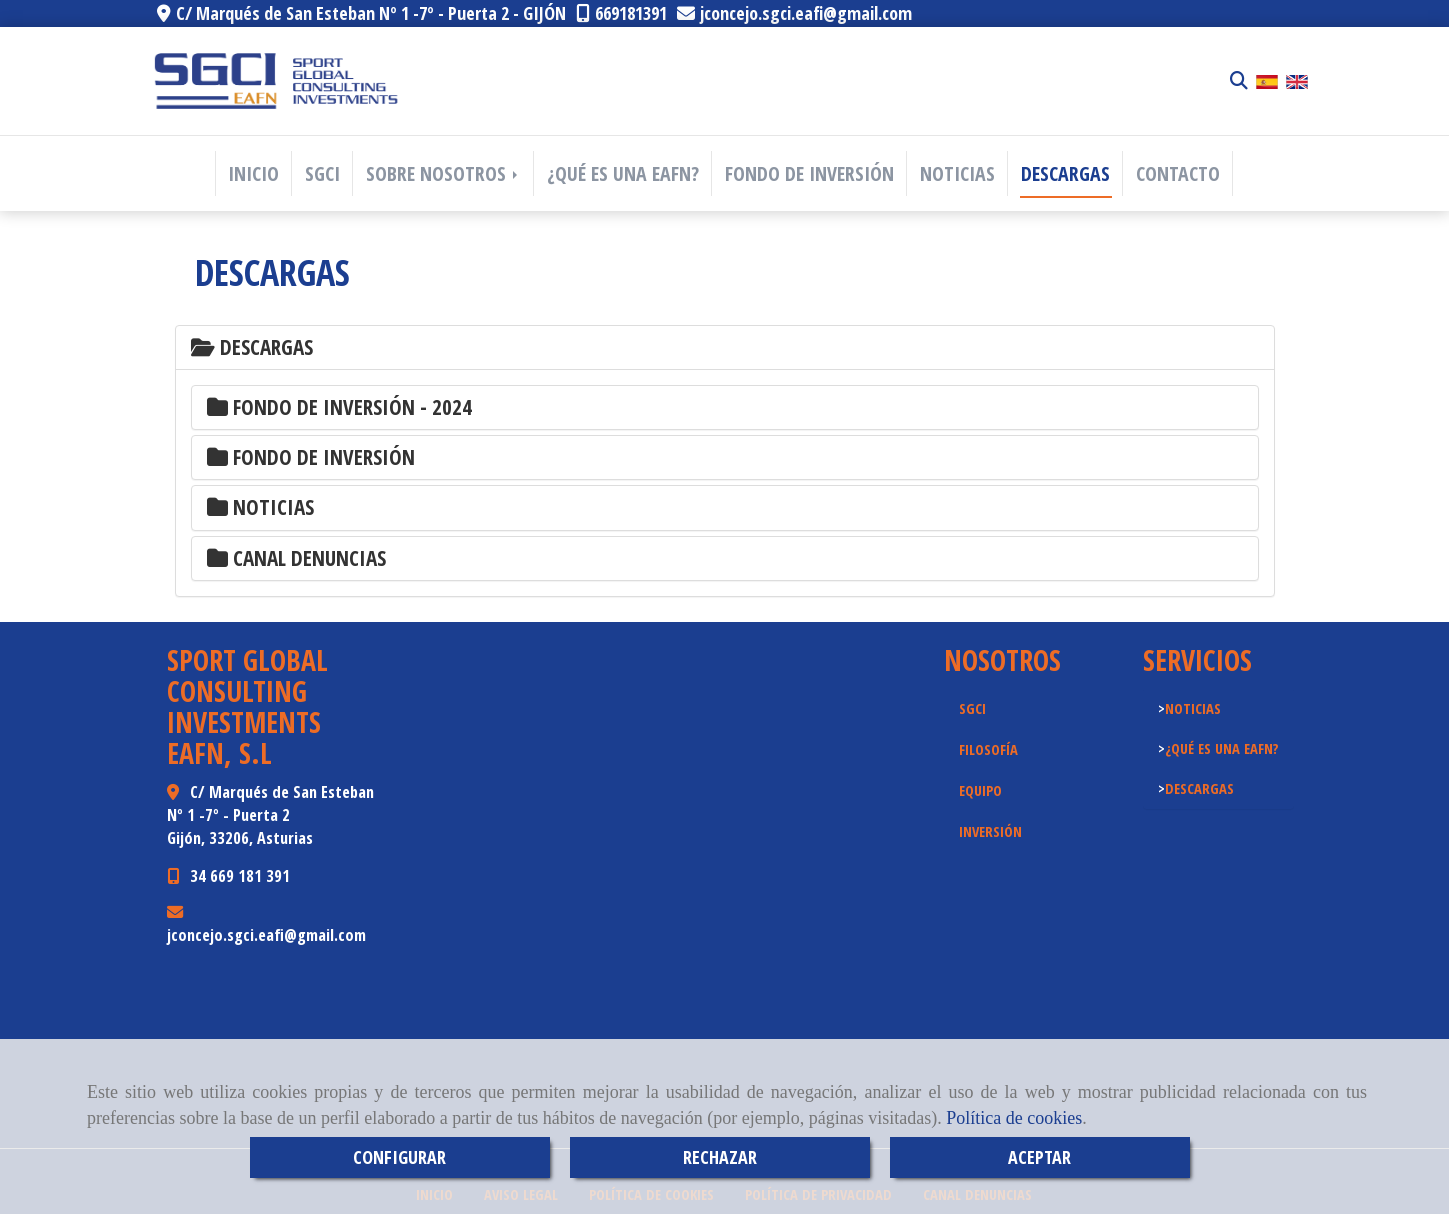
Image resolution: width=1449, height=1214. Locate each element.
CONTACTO (1178, 173)
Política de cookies (1014, 1118)
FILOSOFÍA (988, 749)
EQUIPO (980, 790)
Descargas (252, 347)
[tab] (725, 347)
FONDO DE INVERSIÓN (809, 173)
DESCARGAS (1065, 173)
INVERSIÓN (990, 831)
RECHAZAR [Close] (720, 1157)
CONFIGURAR (399, 1157)
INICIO (253, 173)
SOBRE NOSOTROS (443, 173)
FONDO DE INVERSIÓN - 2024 (339, 407)
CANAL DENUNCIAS (296, 558)
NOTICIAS (957, 173)
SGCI (322, 173)
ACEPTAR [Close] (1039, 1157)
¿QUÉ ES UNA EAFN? (623, 173)
